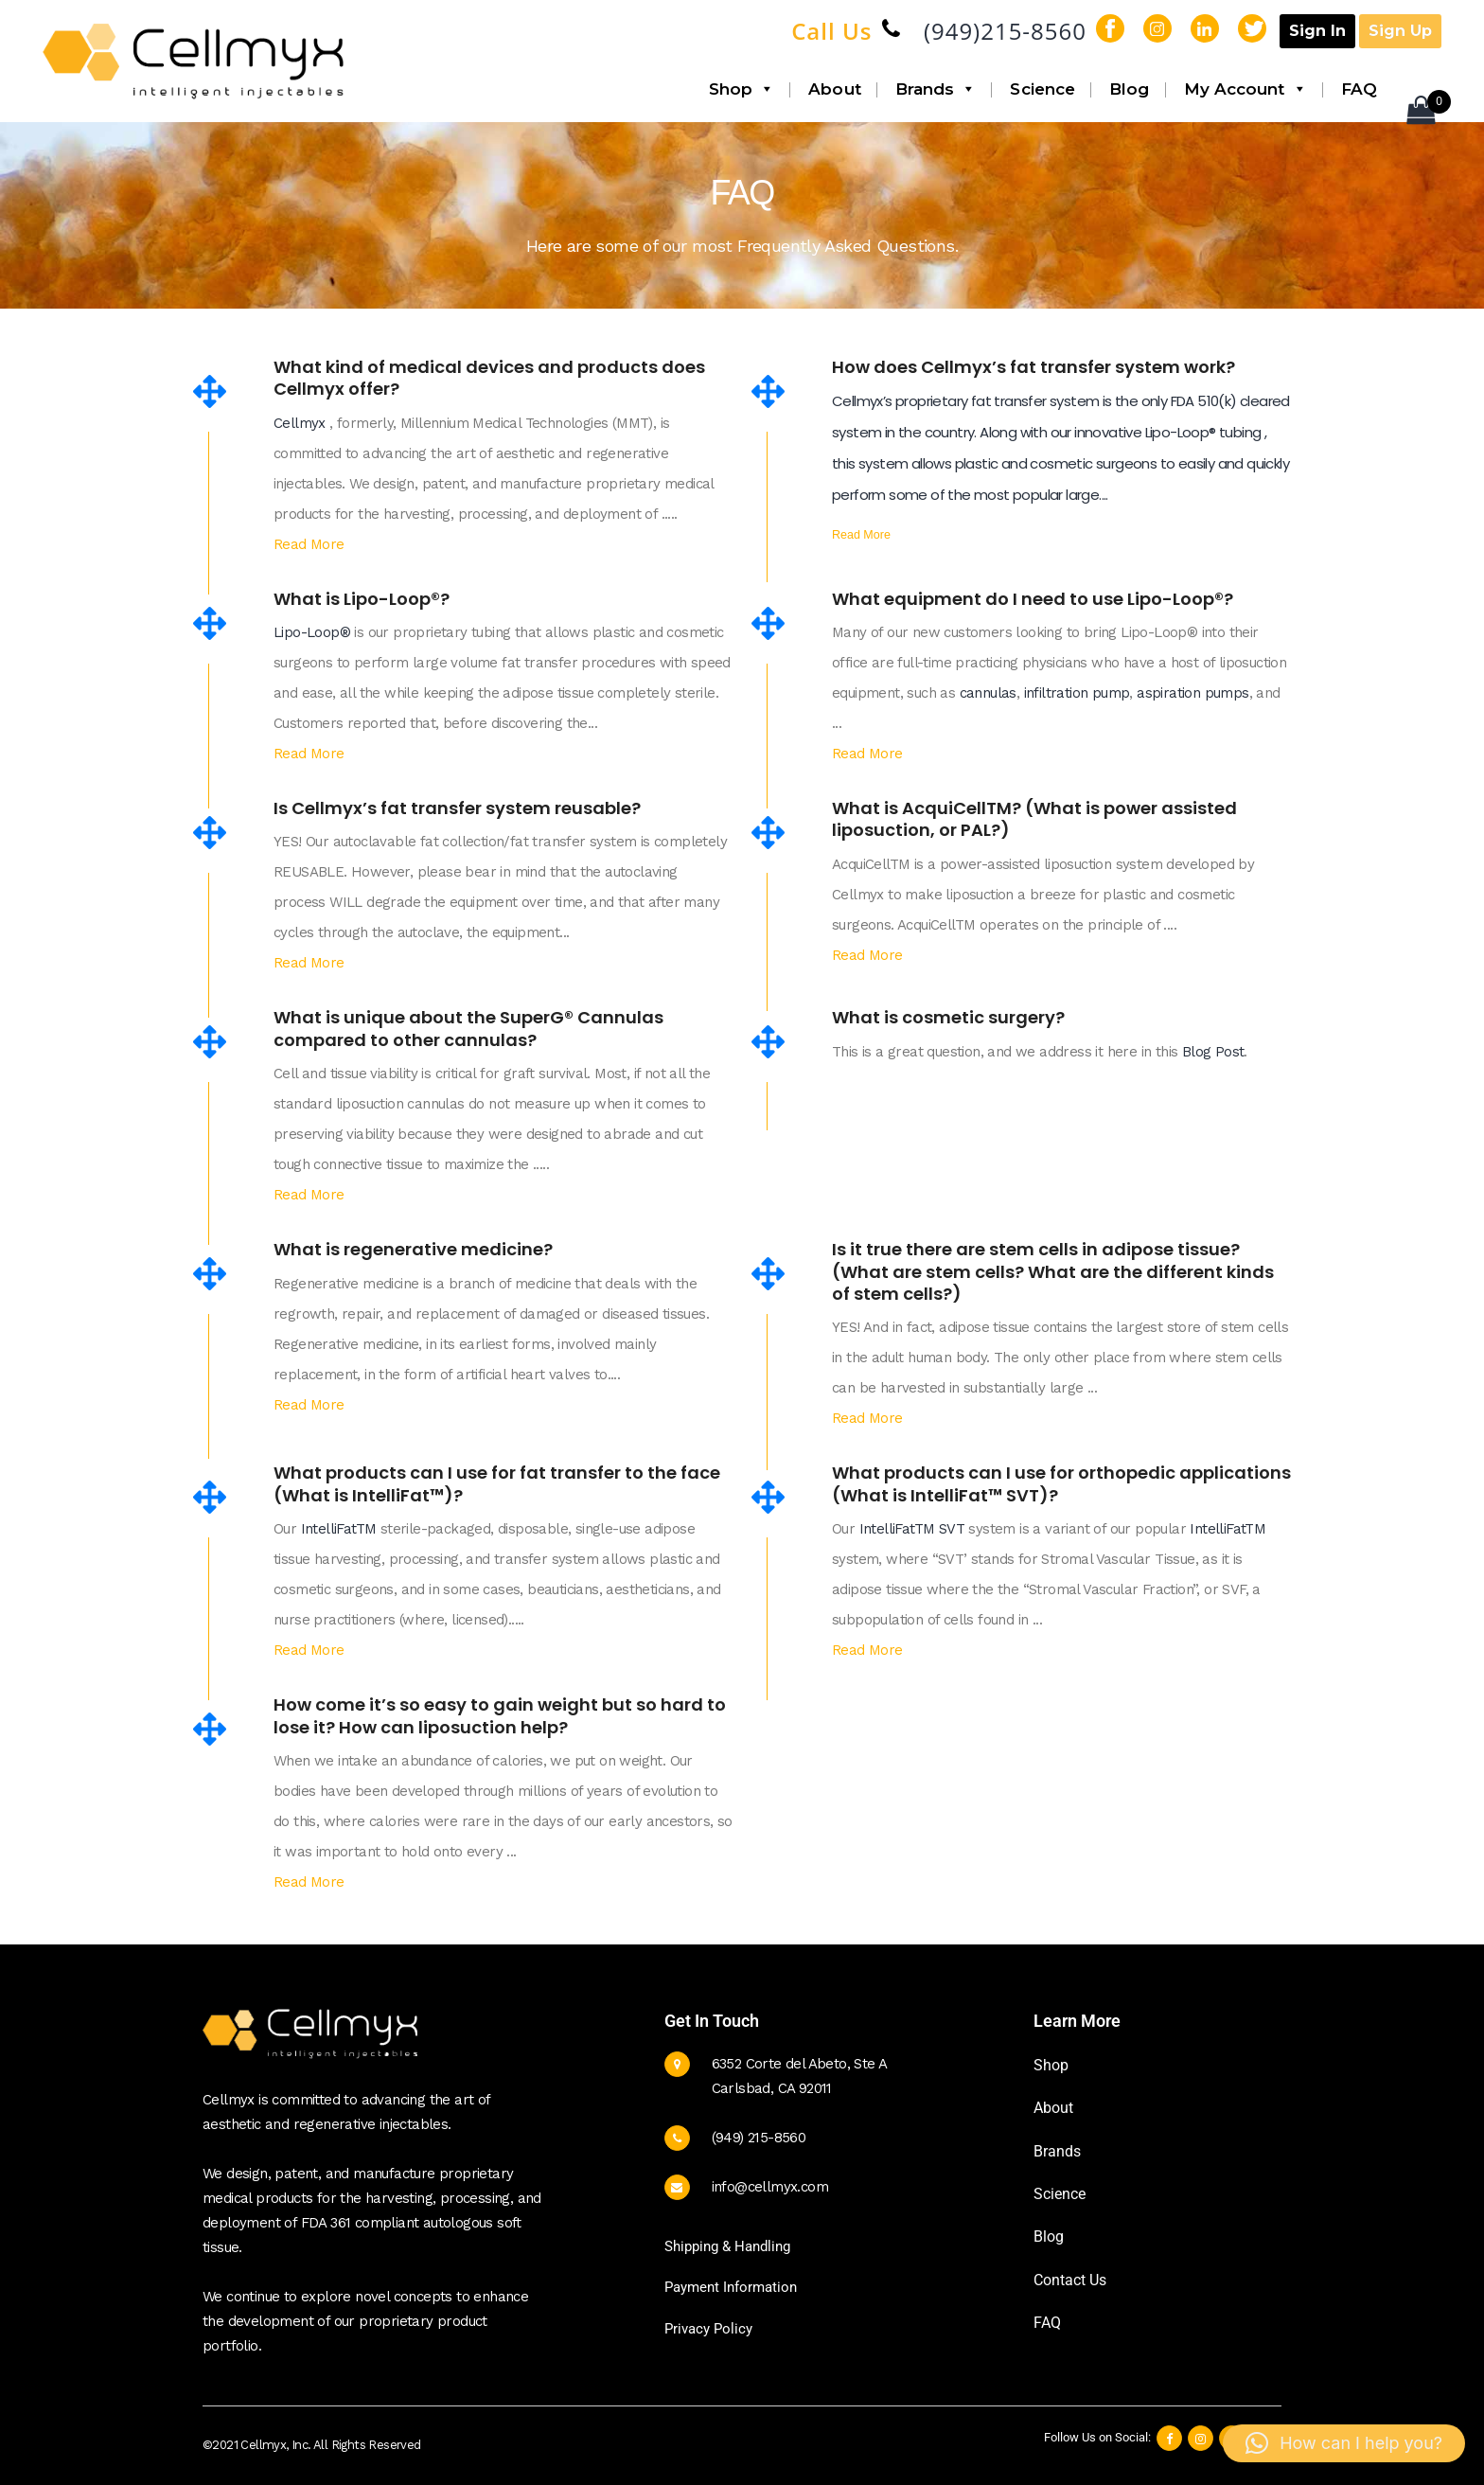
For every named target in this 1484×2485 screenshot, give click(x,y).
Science (1042, 89)
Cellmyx (301, 423)
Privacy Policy (708, 2328)
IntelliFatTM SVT (914, 1528)
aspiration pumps (1191, 692)
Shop (742, 89)
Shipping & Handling (727, 2246)
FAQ (1359, 89)
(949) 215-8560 (759, 2137)
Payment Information (730, 2287)
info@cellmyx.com (770, 2186)
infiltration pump (1074, 692)
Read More (309, 544)
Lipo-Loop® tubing (1204, 432)
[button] (1344, 2443)
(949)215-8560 (1005, 30)
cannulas (985, 692)
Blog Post (1213, 1051)
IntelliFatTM (340, 1528)
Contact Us (1070, 2280)
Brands (936, 89)
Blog (1129, 89)
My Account (1245, 89)
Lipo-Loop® (312, 632)
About (834, 89)
